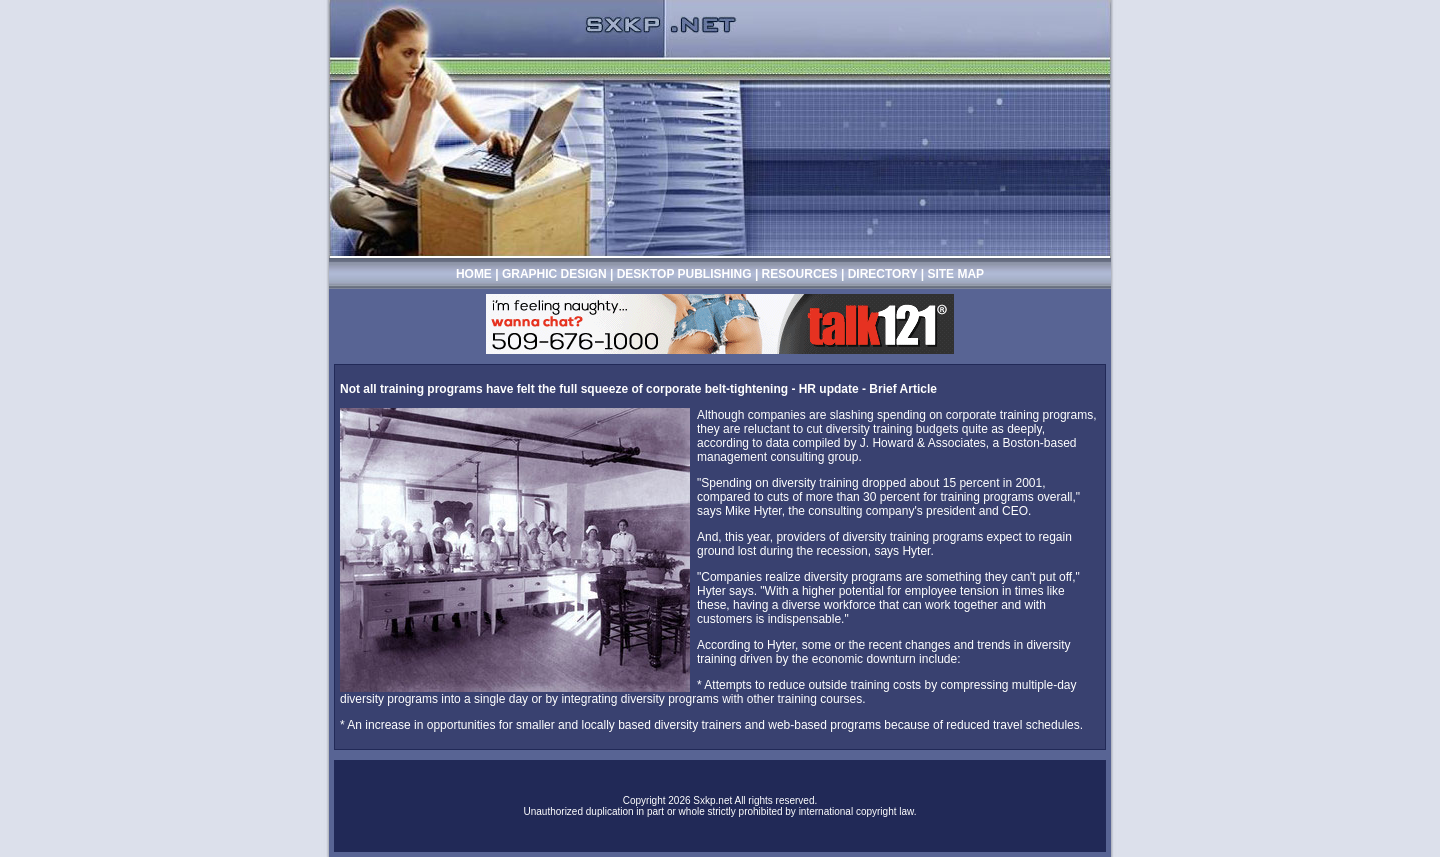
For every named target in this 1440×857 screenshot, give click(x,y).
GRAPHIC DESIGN (556, 274)
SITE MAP (955, 274)
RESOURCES (800, 274)
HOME (474, 274)
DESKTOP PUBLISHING (686, 274)
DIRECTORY (883, 274)
